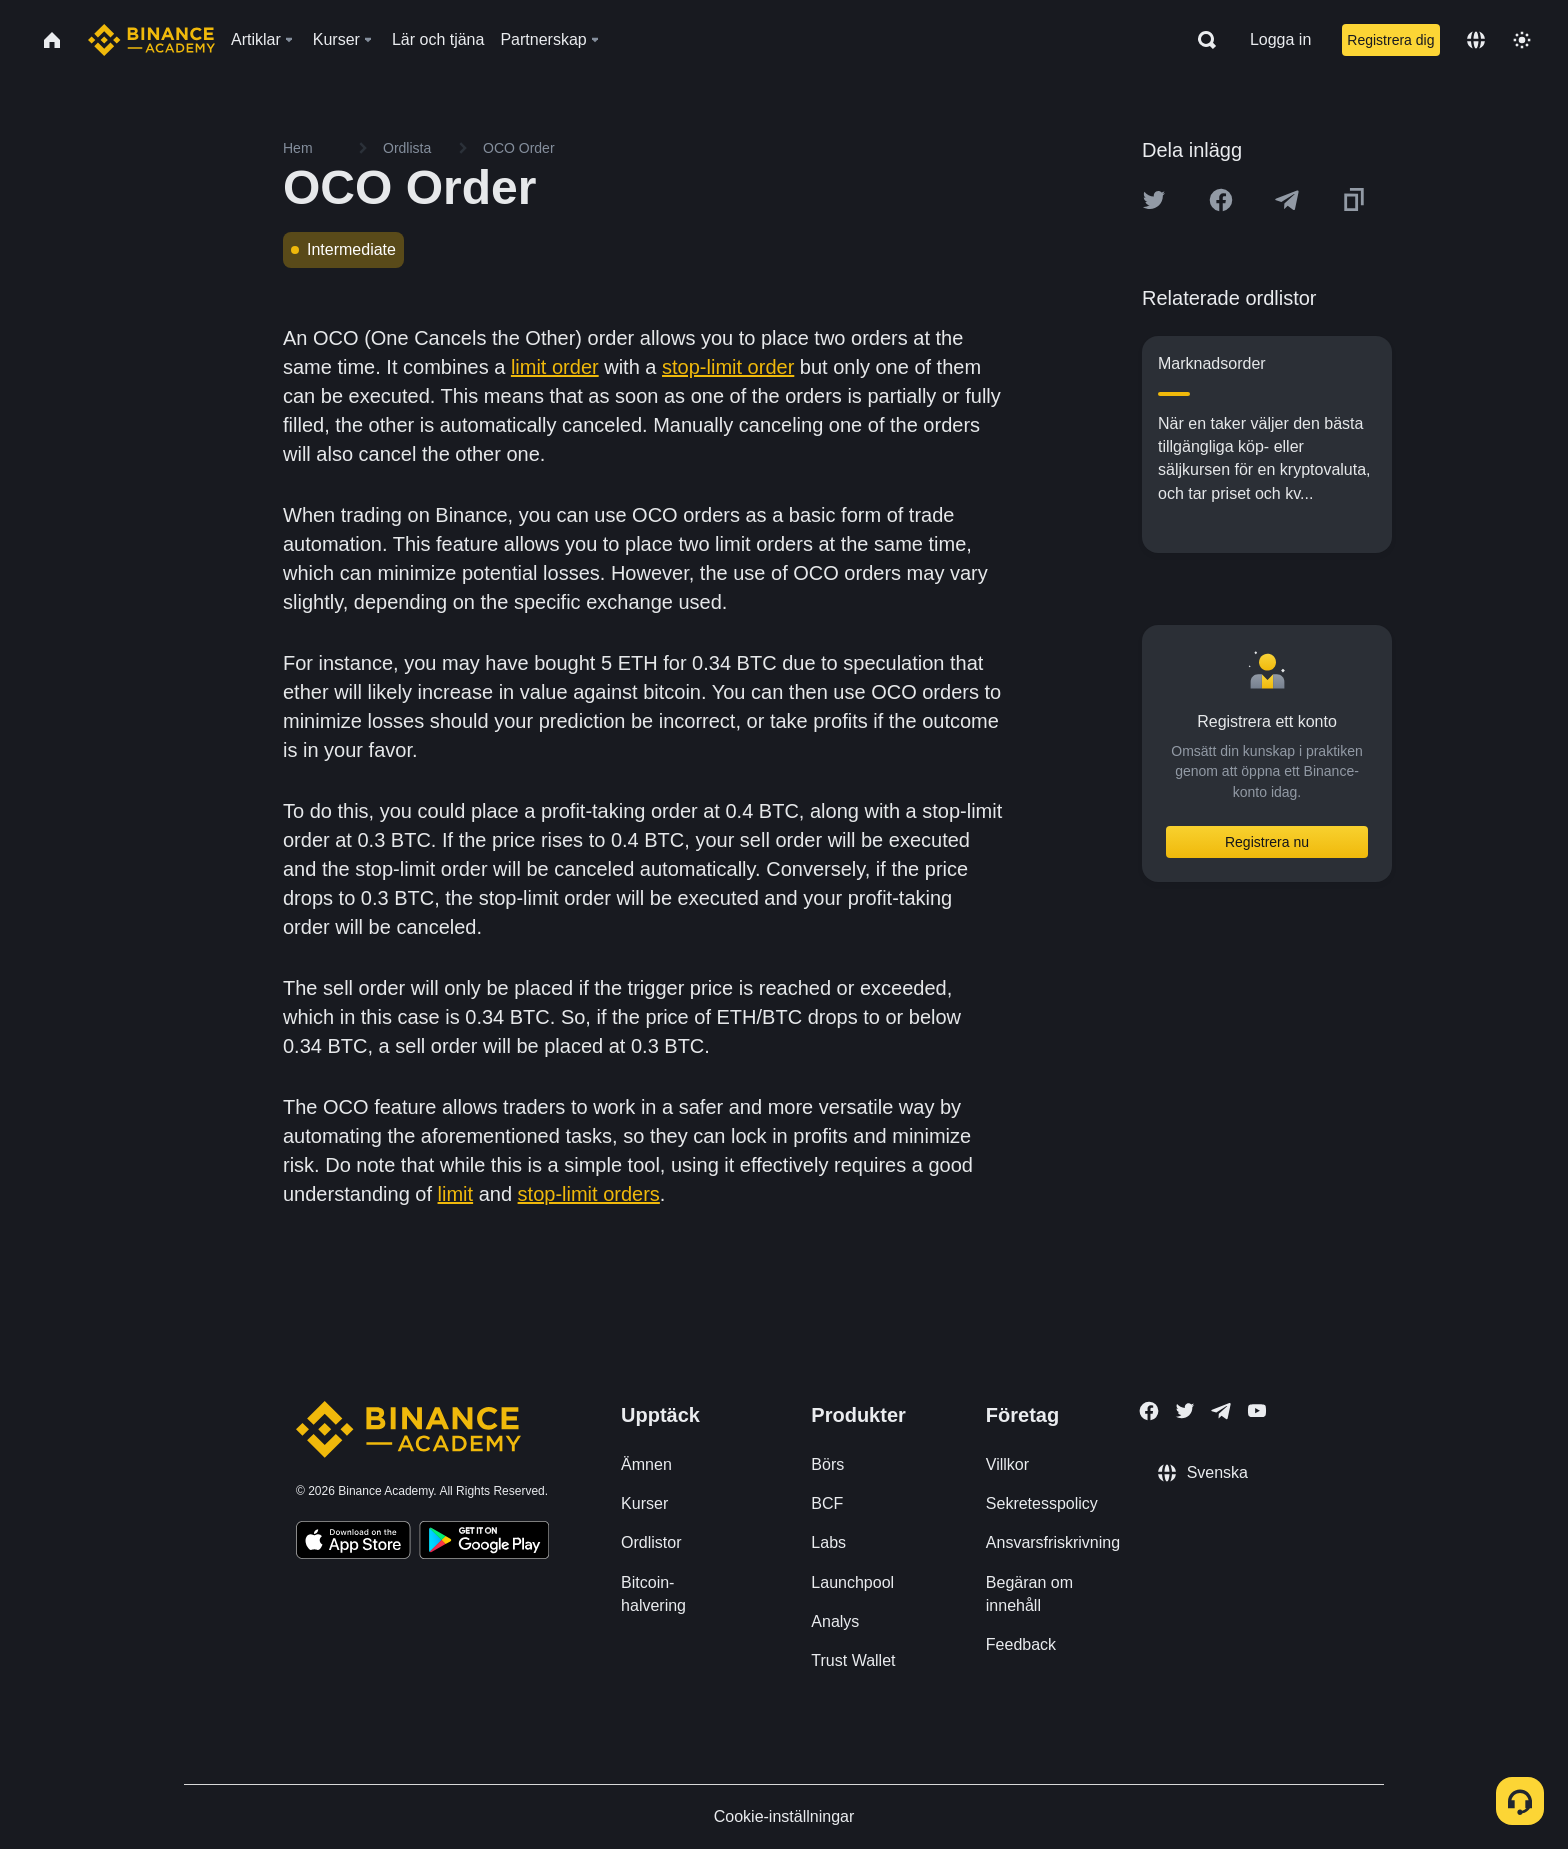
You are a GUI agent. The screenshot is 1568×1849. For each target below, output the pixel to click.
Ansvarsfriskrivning (1053, 1542)
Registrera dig (1390, 40)
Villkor (1007, 1464)
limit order (555, 367)
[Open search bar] (1201, 40)
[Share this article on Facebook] (1221, 200)
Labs (828, 1542)
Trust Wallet (853, 1660)
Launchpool (852, 1582)
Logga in (1280, 39)
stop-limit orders (589, 1194)
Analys (835, 1621)
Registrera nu (1267, 842)
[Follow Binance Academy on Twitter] (1185, 1411)
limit (456, 1194)
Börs (827, 1464)
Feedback (1021, 1644)
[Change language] (1476, 40)
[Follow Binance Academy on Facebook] (1149, 1411)
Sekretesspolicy (1042, 1503)
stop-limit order (728, 367)
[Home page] (151, 40)
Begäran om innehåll (1029, 1594)
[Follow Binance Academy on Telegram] (1221, 1411)
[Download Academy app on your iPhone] (353, 1543)
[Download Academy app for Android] (484, 1543)
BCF (827, 1503)
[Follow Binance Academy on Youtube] (1257, 1410)
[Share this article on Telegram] (1287, 200)
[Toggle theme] (1522, 40)
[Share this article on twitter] (1154, 200)
